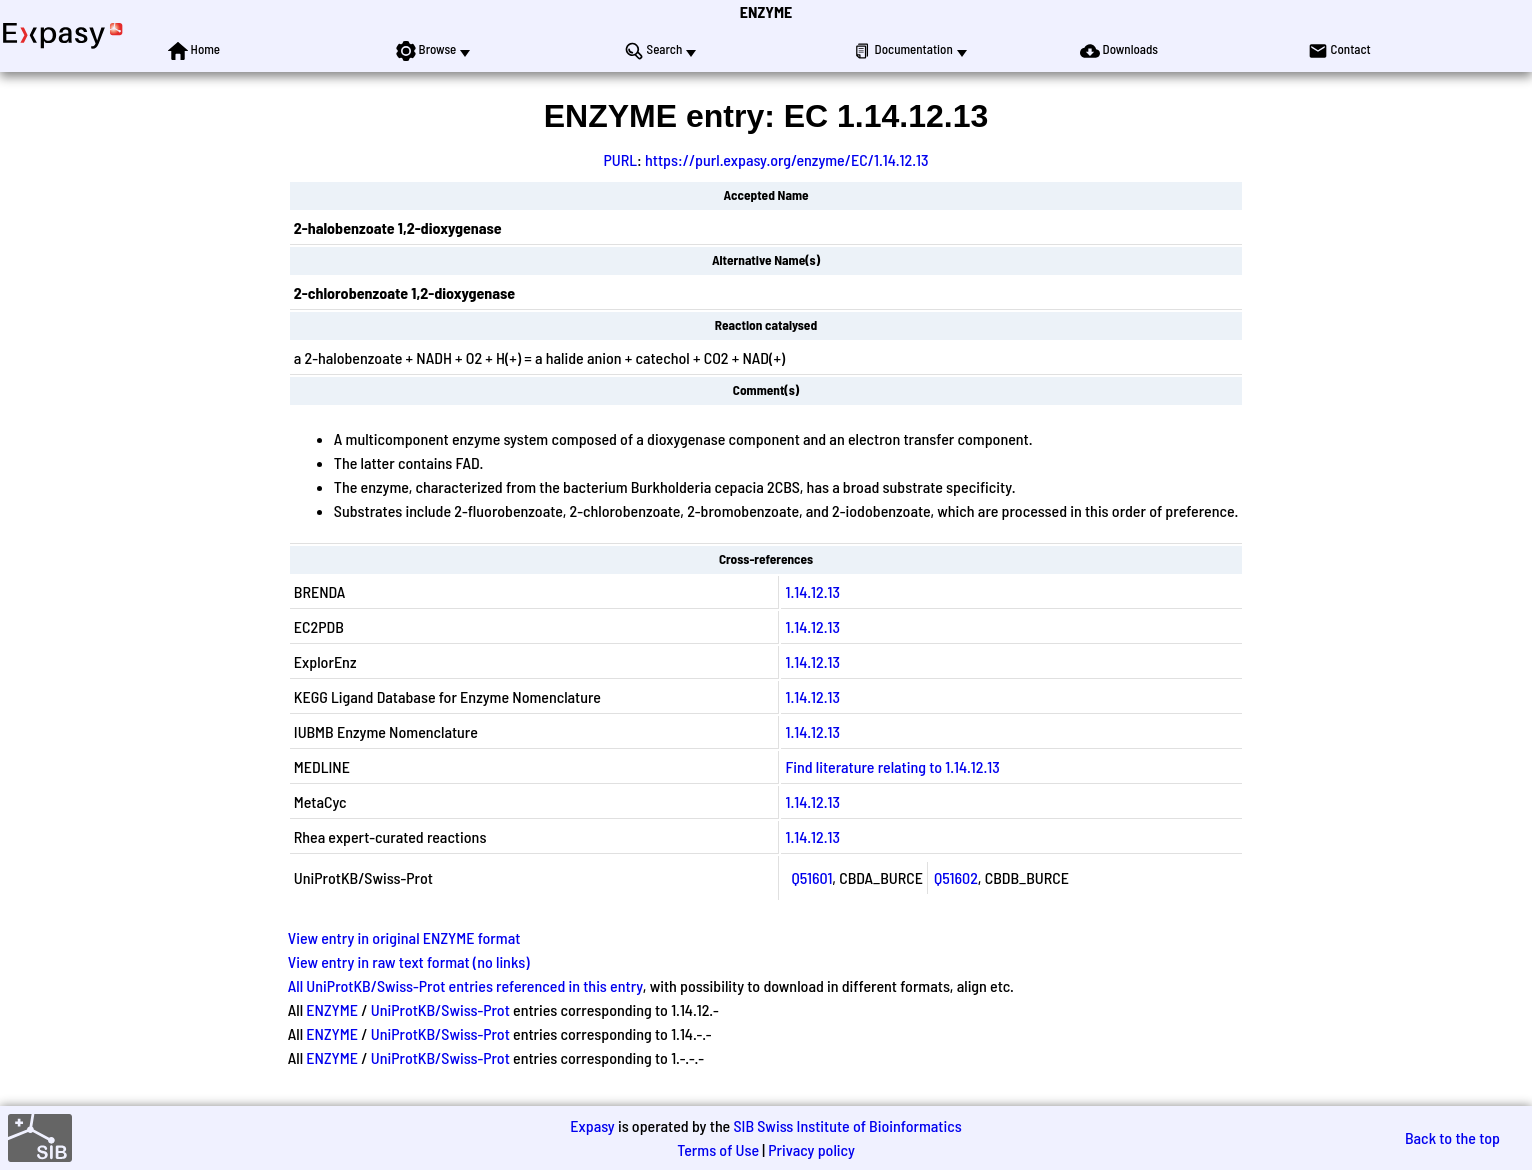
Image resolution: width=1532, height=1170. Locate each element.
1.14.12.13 (812, 591)
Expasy (592, 1125)
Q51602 (956, 877)
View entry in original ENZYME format (404, 937)
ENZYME (766, 11)
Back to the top (1452, 1137)
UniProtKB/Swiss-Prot (440, 1009)
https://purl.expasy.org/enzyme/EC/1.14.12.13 (787, 159)
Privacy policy (811, 1149)
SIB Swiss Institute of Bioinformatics (847, 1125)
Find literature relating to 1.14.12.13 (892, 766)
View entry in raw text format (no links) (409, 961)
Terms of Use (718, 1149)
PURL (620, 159)
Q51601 (811, 877)
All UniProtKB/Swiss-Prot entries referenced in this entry (465, 985)
